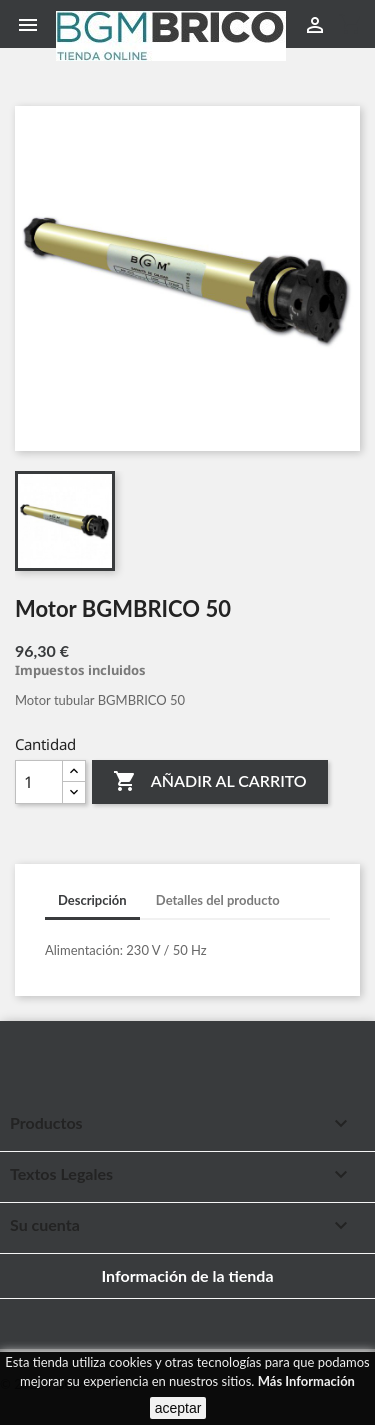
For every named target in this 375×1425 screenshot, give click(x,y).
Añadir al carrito (209, 782)
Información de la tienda (187, 1275)
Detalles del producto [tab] (218, 900)
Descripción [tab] (92, 900)
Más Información (306, 1381)
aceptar (178, 1408)
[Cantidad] (39, 782)
